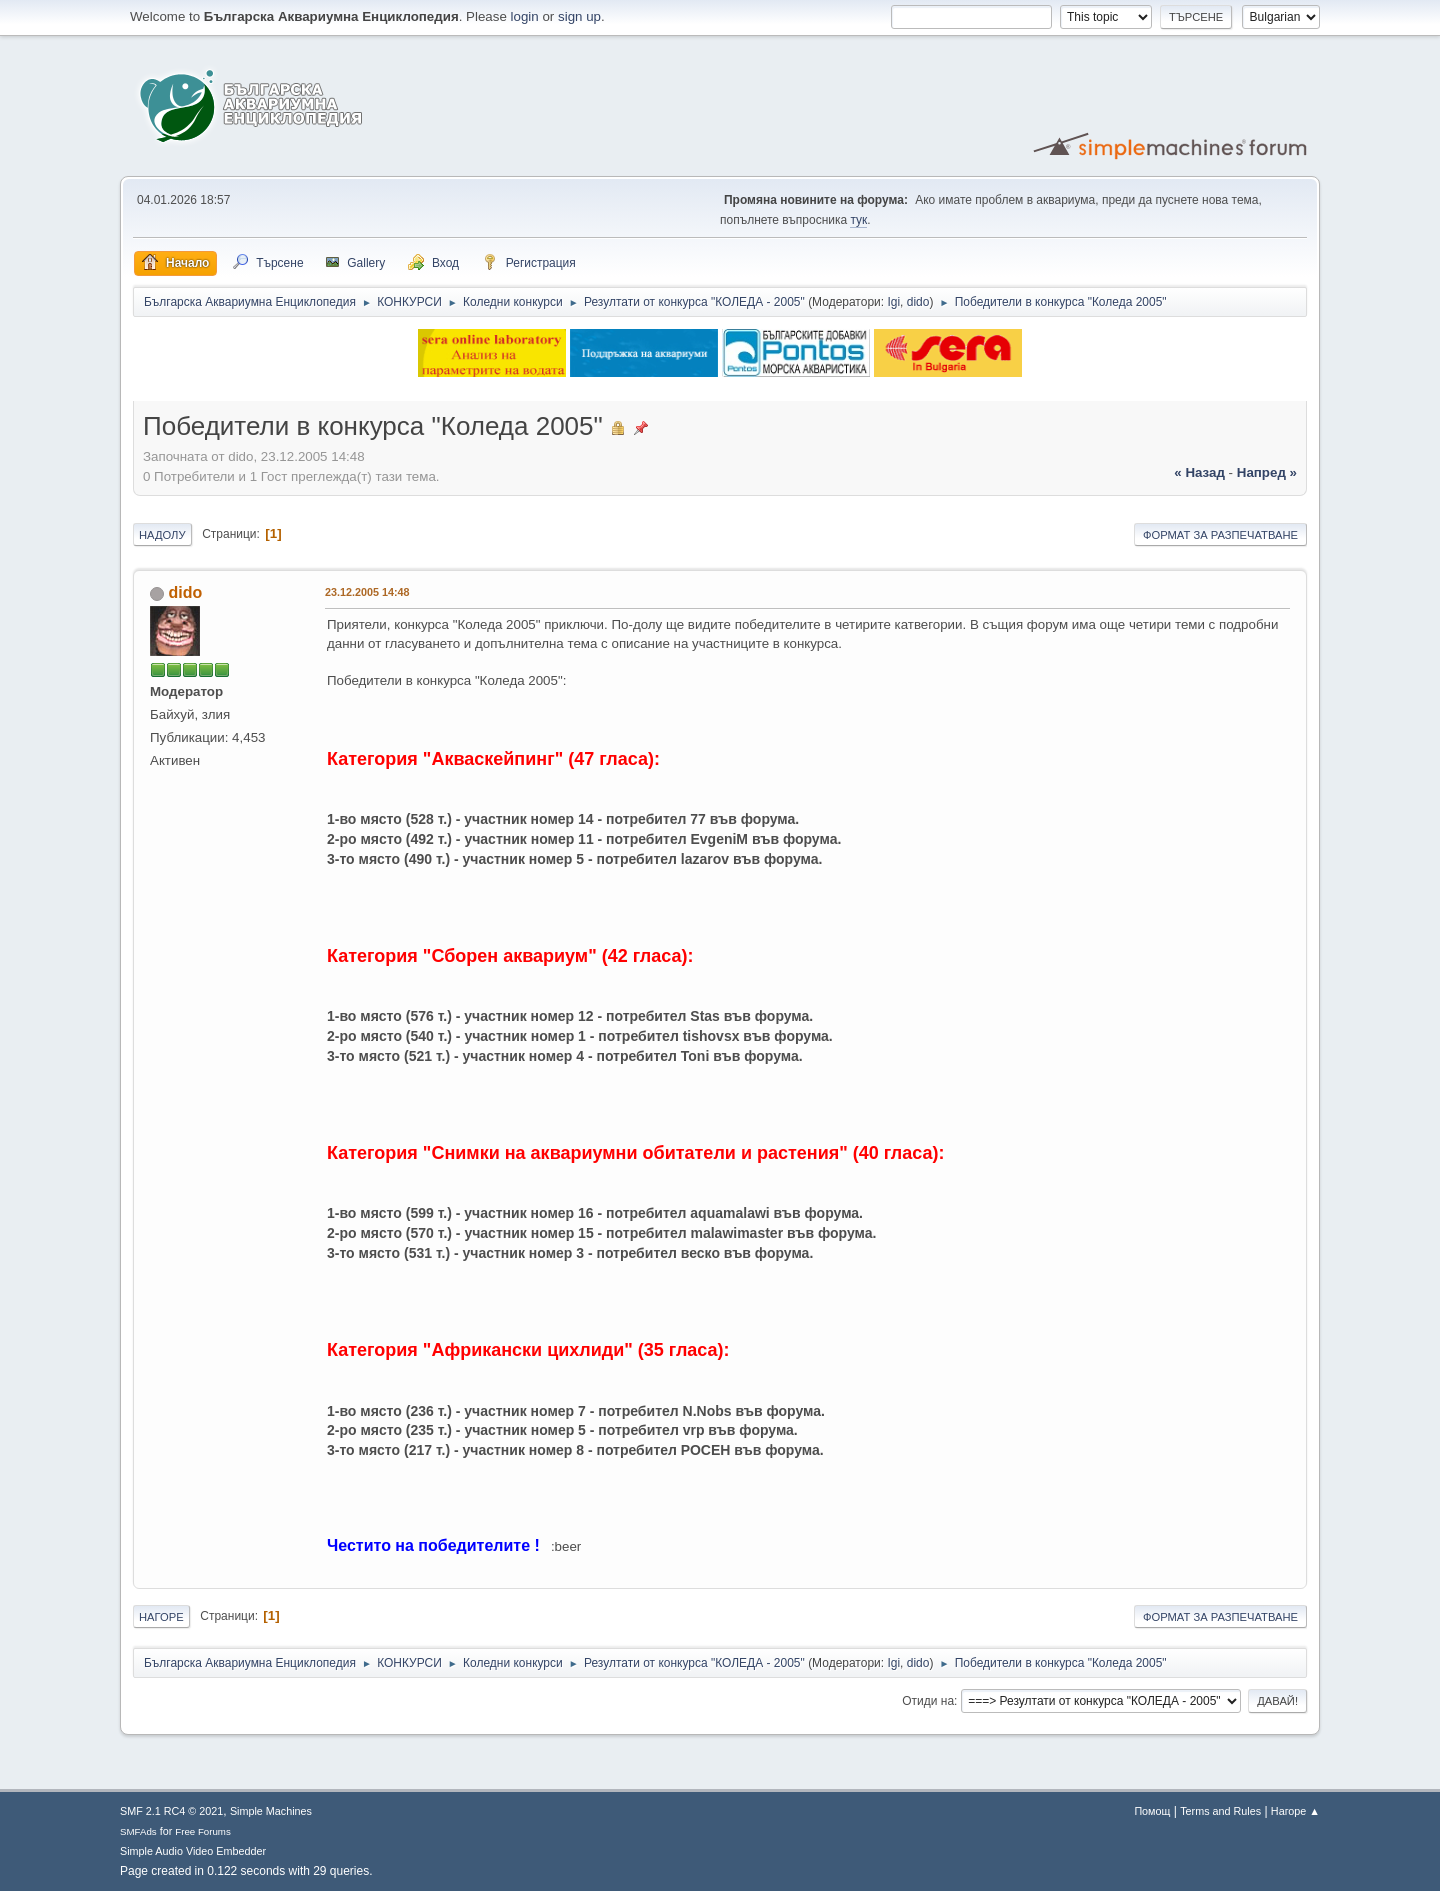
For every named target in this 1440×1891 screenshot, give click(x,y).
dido (918, 302)
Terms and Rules (1220, 1811)
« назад (1199, 472)
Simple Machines (271, 1811)
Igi (893, 302)
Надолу (162, 535)
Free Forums (203, 1831)
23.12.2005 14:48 (367, 592)
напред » (1267, 472)
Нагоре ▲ (1295, 1811)
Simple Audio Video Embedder (193, 1851)
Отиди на (928, 1701)
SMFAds (138, 1831)
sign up (579, 16)
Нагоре (161, 1617)
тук (858, 220)
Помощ (1152, 1811)
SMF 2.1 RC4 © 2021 (171, 1811)
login (525, 16)
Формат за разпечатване (1220, 535)
